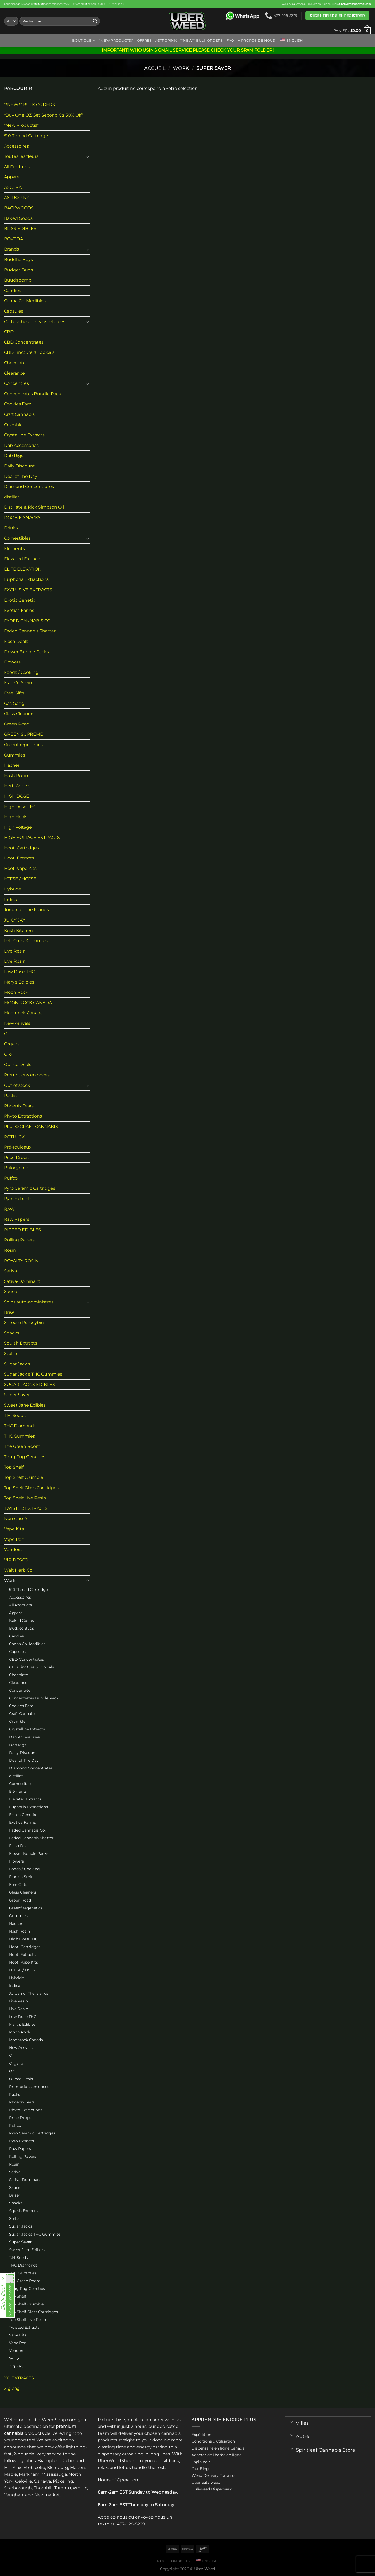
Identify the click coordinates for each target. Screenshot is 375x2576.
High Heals (15, 816)
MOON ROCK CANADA (28, 1002)
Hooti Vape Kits (20, 868)
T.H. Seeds (15, 1415)
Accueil (155, 68)
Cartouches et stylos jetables (34, 321)
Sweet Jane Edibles (25, 1405)
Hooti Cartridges (21, 847)
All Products (17, 166)
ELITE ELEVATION (22, 569)
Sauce (10, 1291)
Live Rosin (15, 961)
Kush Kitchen (18, 930)
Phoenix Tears (19, 1105)
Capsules (13, 311)
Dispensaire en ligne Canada (218, 2448)
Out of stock (17, 1085)
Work (181, 68)
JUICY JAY (14, 920)
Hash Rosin (16, 775)
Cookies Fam (18, 403)
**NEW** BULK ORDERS (201, 41)
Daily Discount (19, 466)
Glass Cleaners (19, 713)
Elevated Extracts (22, 558)
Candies (12, 290)
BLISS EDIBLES (20, 228)
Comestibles (17, 538)
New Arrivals (17, 1023)
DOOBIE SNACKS (22, 517)
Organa (12, 1043)
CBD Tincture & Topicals (29, 352)
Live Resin (15, 951)
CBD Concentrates (24, 342)
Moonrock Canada (23, 1012)
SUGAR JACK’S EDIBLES (29, 1384)
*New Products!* (116, 41)
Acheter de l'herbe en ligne (216, 2454)
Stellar (10, 1353)
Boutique (84, 40)
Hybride (12, 889)
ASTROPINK (166, 41)
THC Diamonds (20, 1425)
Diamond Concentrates (29, 486)
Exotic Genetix (19, 600)
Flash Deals (16, 641)
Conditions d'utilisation (213, 2441)
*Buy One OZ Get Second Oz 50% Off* (43, 115)
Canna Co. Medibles (25, 300)
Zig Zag (16, 2366)
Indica (10, 899)
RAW (9, 1209)
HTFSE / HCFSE (20, 878)
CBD (9, 331)
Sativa (10, 1270)
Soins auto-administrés (28, 1301)
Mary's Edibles (19, 982)
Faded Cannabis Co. (27, 1830)
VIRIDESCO (16, 1560)
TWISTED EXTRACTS (26, 1508)
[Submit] (95, 21)
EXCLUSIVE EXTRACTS (28, 589)
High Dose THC (20, 806)
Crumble (13, 424)
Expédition (201, 2434)
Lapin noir (201, 2461)
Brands (11, 249)
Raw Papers (16, 1219)
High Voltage (18, 827)
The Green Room (22, 1446)
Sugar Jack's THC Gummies (33, 1374)
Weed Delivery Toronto (213, 2475)
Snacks (11, 1332)
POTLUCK (14, 1136)
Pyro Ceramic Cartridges (29, 1188)
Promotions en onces (27, 1074)
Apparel (12, 176)
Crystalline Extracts (24, 434)
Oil (7, 1033)
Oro (8, 1054)
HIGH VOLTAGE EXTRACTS (32, 837)
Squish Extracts (20, 1343)
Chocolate (15, 362)
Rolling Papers (19, 1239)
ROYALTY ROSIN (21, 1260)
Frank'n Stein (18, 682)
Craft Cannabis (19, 414)
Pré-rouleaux (18, 1147)
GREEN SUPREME (23, 734)
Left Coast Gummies (26, 940)
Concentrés (16, 383)
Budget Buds (18, 269)
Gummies (14, 755)
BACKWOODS (19, 207)
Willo (14, 2358)
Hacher (11, 765)
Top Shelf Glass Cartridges (31, 1487)
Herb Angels (17, 785)
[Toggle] (87, 156)
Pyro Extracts (18, 1198)
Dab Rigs (13, 455)
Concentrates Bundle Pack (32, 393)
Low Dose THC (19, 971)
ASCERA (13, 187)
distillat (11, 497)
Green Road (16, 724)
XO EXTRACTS (19, 2378)
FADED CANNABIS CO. (27, 620)
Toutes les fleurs (21, 156)
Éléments (14, 548)
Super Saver (17, 1394)
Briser (10, 1312)
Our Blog (200, 2468)
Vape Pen (14, 1539)
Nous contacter (174, 2561)
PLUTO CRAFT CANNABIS (31, 1126)
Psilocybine (16, 1167)
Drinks (11, 527)
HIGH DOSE (16, 796)
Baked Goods (18, 218)
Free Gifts (14, 693)
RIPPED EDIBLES (22, 1229)
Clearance (14, 373)
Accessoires (16, 146)
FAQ (230, 41)
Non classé (15, 1518)
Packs (10, 1095)
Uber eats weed (206, 2482)
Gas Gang (14, 703)
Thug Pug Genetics (24, 1456)
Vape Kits (14, 1528)
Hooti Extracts (19, 858)
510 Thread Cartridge (26, 135)
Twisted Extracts (24, 2327)
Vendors (13, 1549)
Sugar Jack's (17, 1363)
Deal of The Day (20, 476)
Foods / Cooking (21, 672)
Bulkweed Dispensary (212, 2489)
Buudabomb (18, 280)
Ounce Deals (17, 1064)
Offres (144, 41)
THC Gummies (19, 1436)
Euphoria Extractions (26, 579)
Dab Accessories (21, 445)
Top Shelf (14, 1467)
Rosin (10, 1250)
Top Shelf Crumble (23, 1477)
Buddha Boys (18, 259)
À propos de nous (256, 41)
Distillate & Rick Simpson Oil (34, 507)
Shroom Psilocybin (24, 1322)
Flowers (12, 662)
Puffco (11, 1178)
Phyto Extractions (23, 1116)
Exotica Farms (19, 610)
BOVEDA (13, 238)
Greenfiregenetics (23, 744)
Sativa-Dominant (22, 1281)
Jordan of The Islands (26, 909)
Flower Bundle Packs (26, 651)
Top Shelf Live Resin (25, 1497)
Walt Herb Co (18, 1570)
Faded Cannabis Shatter (30, 631)
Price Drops (16, 1157)
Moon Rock (16, 992)
